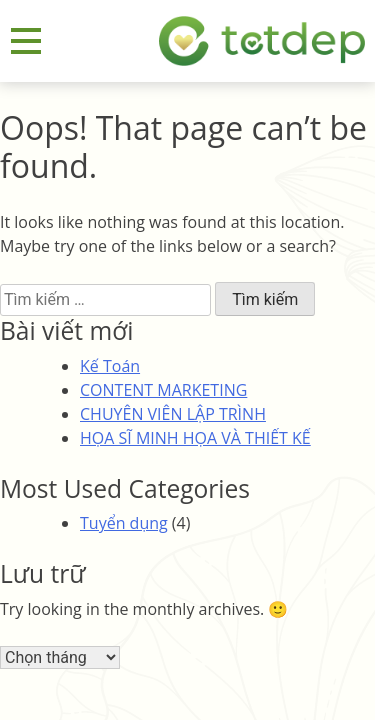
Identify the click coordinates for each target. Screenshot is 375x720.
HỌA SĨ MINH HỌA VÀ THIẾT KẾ (195, 438)
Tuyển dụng (124, 523)
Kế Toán (110, 366)
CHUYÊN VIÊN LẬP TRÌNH (173, 414)
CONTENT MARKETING (163, 390)
